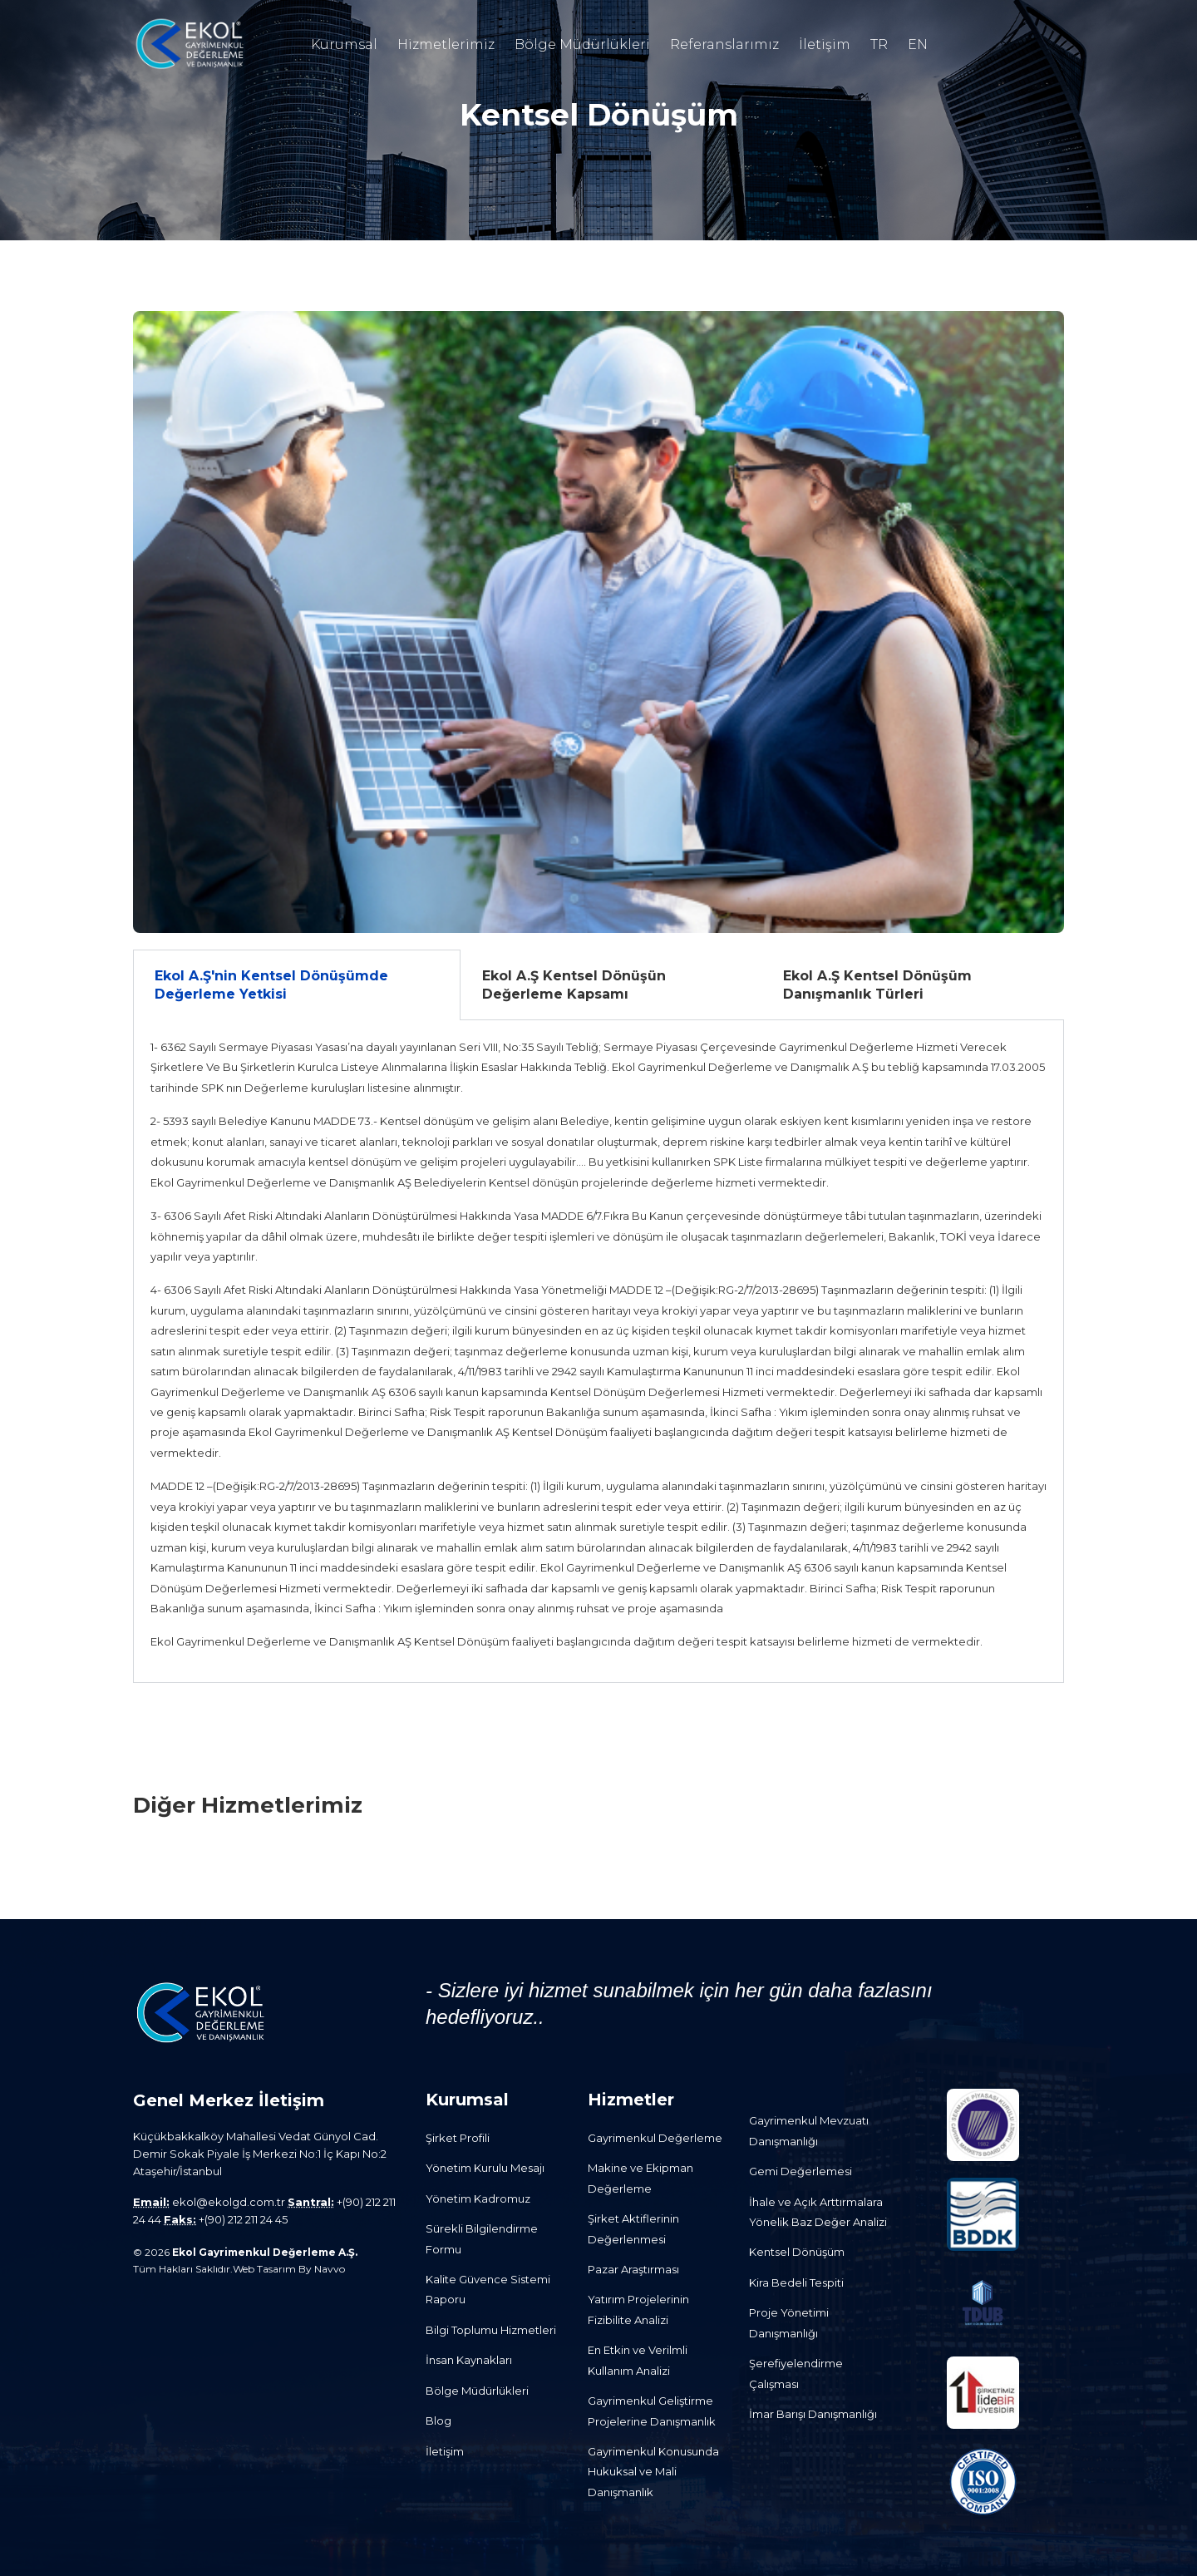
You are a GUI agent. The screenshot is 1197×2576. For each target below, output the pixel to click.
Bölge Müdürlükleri (582, 44)
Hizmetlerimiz (446, 44)
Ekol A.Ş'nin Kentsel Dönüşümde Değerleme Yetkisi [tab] (271, 984)
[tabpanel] (598, 1351)
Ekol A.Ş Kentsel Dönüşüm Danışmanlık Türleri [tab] (877, 984)
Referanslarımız (724, 44)
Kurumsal (344, 44)
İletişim (824, 44)
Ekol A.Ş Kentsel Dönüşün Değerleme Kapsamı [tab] (574, 984)
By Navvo (321, 2269)
